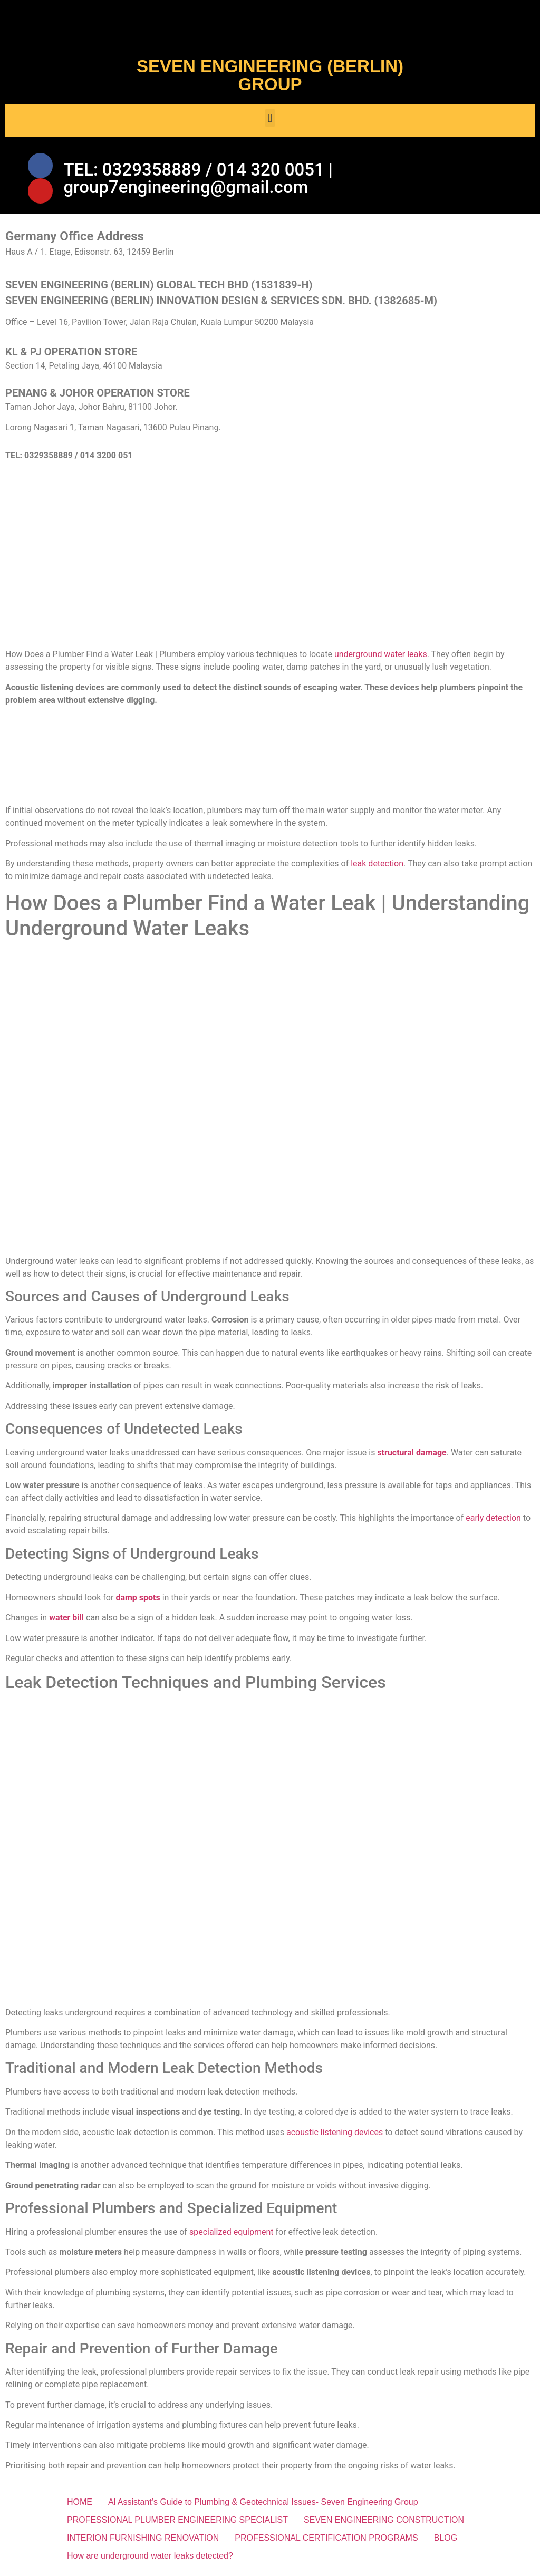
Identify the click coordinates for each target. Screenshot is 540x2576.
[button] (270, 118)
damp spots (137, 1600)
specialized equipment (231, 2234)
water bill (66, 1620)
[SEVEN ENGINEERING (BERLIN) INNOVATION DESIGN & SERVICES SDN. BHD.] (270, 561)
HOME (79, 2504)
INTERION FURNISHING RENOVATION (143, 2540)
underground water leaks (380, 657)
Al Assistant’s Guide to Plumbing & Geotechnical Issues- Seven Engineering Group (263, 2504)
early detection (493, 1521)
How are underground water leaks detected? (150, 2558)
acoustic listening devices (334, 2134)
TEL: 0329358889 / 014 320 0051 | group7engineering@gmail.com (198, 179)
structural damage (411, 1455)
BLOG (445, 2540)
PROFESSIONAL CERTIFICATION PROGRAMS (326, 2540)
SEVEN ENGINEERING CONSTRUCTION (384, 2522)
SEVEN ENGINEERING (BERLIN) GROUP (270, 75)
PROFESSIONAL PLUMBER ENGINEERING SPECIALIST (177, 2522)
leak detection (377, 866)
